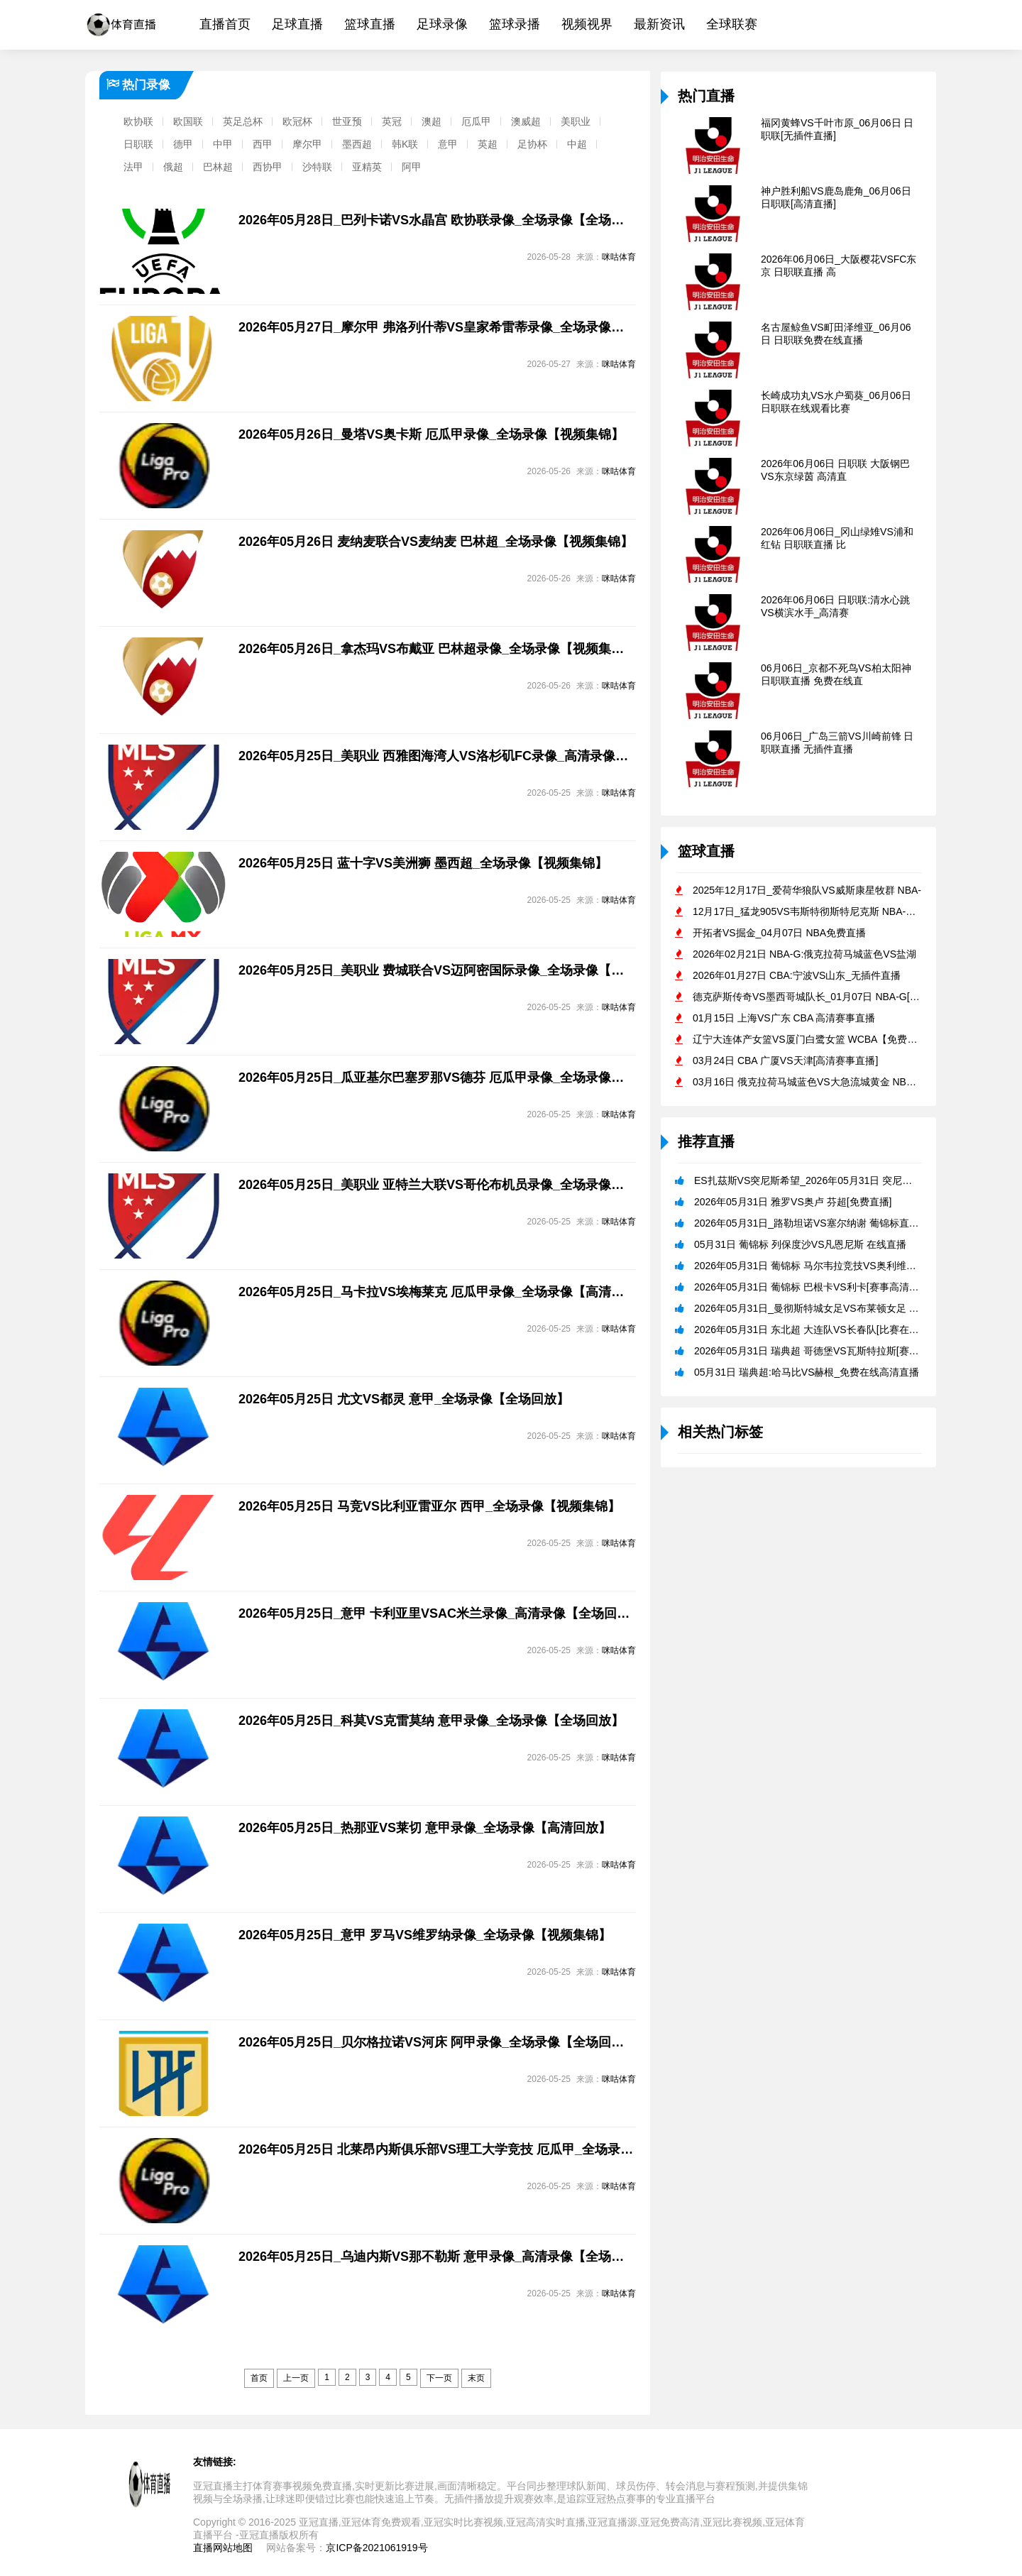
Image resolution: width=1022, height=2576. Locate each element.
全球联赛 (731, 24)
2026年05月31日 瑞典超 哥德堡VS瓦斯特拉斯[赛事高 (811, 1350)
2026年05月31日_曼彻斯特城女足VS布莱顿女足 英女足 (816, 1308)
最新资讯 (659, 24)
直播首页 (225, 24)
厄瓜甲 (476, 121)
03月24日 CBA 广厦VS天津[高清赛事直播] (785, 1060)
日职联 (138, 144)
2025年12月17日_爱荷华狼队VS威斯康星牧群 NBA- (807, 890)
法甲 (133, 166)
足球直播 (297, 24)
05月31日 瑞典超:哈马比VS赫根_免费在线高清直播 (806, 1372)
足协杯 (532, 144)
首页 (259, 2378)
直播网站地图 (223, 2547)
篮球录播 (514, 24)
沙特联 (317, 166)
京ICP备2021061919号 (376, 2547)
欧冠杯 (297, 121)
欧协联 (138, 121)
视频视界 (586, 24)
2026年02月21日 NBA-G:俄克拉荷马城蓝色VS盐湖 (804, 954)
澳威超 (526, 121)
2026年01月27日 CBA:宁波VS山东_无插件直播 (797, 975)
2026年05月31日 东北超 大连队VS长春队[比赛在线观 (811, 1329)
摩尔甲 (307, 144)
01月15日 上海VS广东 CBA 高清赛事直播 (784, 1018)
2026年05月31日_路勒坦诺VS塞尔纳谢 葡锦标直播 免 (813, 1223)
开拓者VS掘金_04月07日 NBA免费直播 (779, 932)
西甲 (263, 144)
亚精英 (367, 166)
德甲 (183, 144)
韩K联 (405, 144)
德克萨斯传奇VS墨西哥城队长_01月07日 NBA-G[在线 (811, 996)
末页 (476, 2378)
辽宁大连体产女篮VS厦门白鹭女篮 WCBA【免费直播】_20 (823, 1039)
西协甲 (267, 166)
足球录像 (442, 24)
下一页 (439, 2378)
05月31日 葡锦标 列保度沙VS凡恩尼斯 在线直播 (800, 1244)
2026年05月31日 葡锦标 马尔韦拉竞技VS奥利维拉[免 (811, 1265)
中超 (577, 144)
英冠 (392, 121)
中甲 (223, 144)
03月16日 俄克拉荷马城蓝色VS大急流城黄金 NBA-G (808, 1081)
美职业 (575, 121)
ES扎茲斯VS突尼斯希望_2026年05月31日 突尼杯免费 (813, 1180)
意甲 (448, 144)
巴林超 (218, 166)
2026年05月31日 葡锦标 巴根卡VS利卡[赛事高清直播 (811, 1287)
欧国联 (188, 121)
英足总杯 (243, 121)
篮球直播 (369, 24)
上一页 (296, 2378)
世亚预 (347, 121)
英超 (488, 144)
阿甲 (412, 166)
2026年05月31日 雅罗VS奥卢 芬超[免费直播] (793, 1201)
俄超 (173, 166)
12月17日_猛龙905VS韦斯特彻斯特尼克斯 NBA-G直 (808, 911)
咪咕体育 (619, 257)
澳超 (431, 121)
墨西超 (357, 144)
